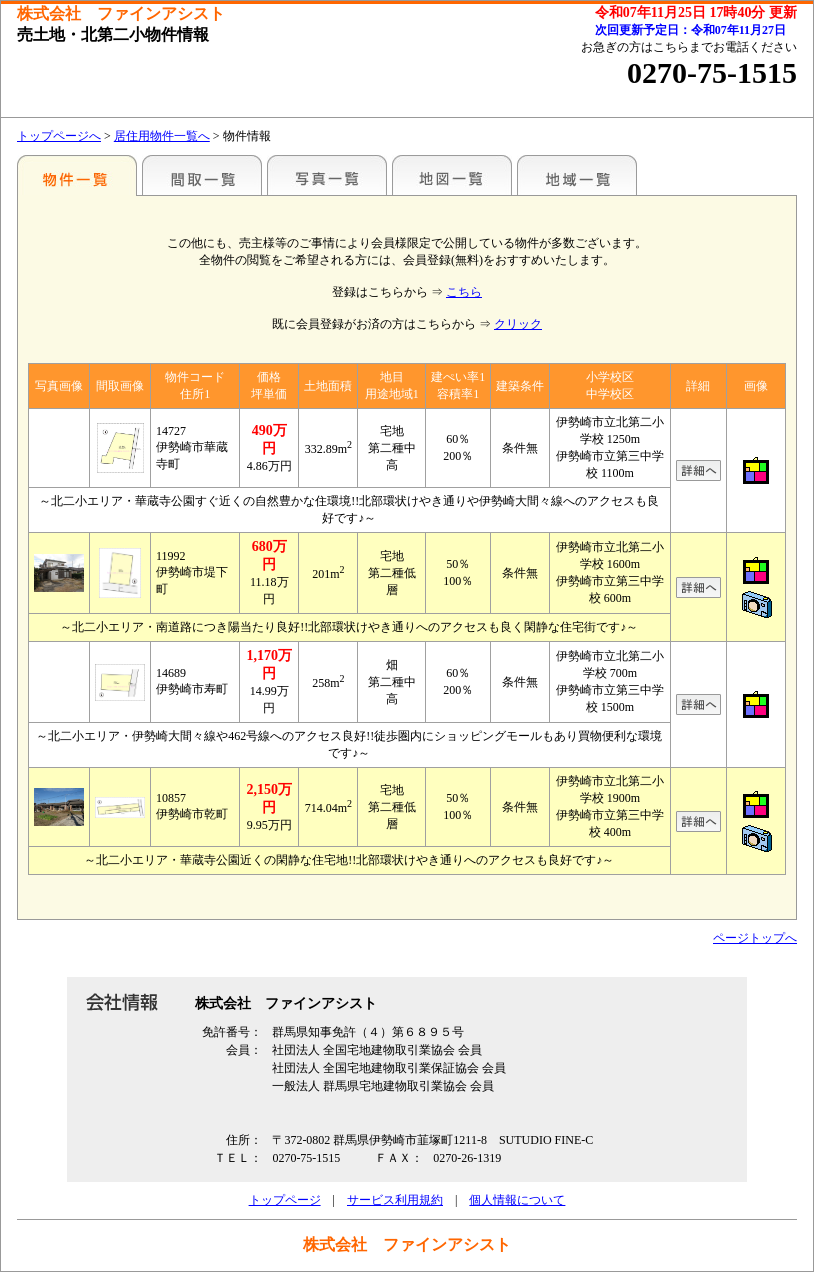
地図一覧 (452, 175)
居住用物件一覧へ (162, 136)
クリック (518, 324)
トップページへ (59, 136)
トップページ (285, 1200)
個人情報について (517, 1200)
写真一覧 (327, 175)
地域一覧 (577, 175)
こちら (464, 292)
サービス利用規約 (395, 1200)
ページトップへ (755, 938)
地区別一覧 (77, 175)
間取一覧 (202, 175)
